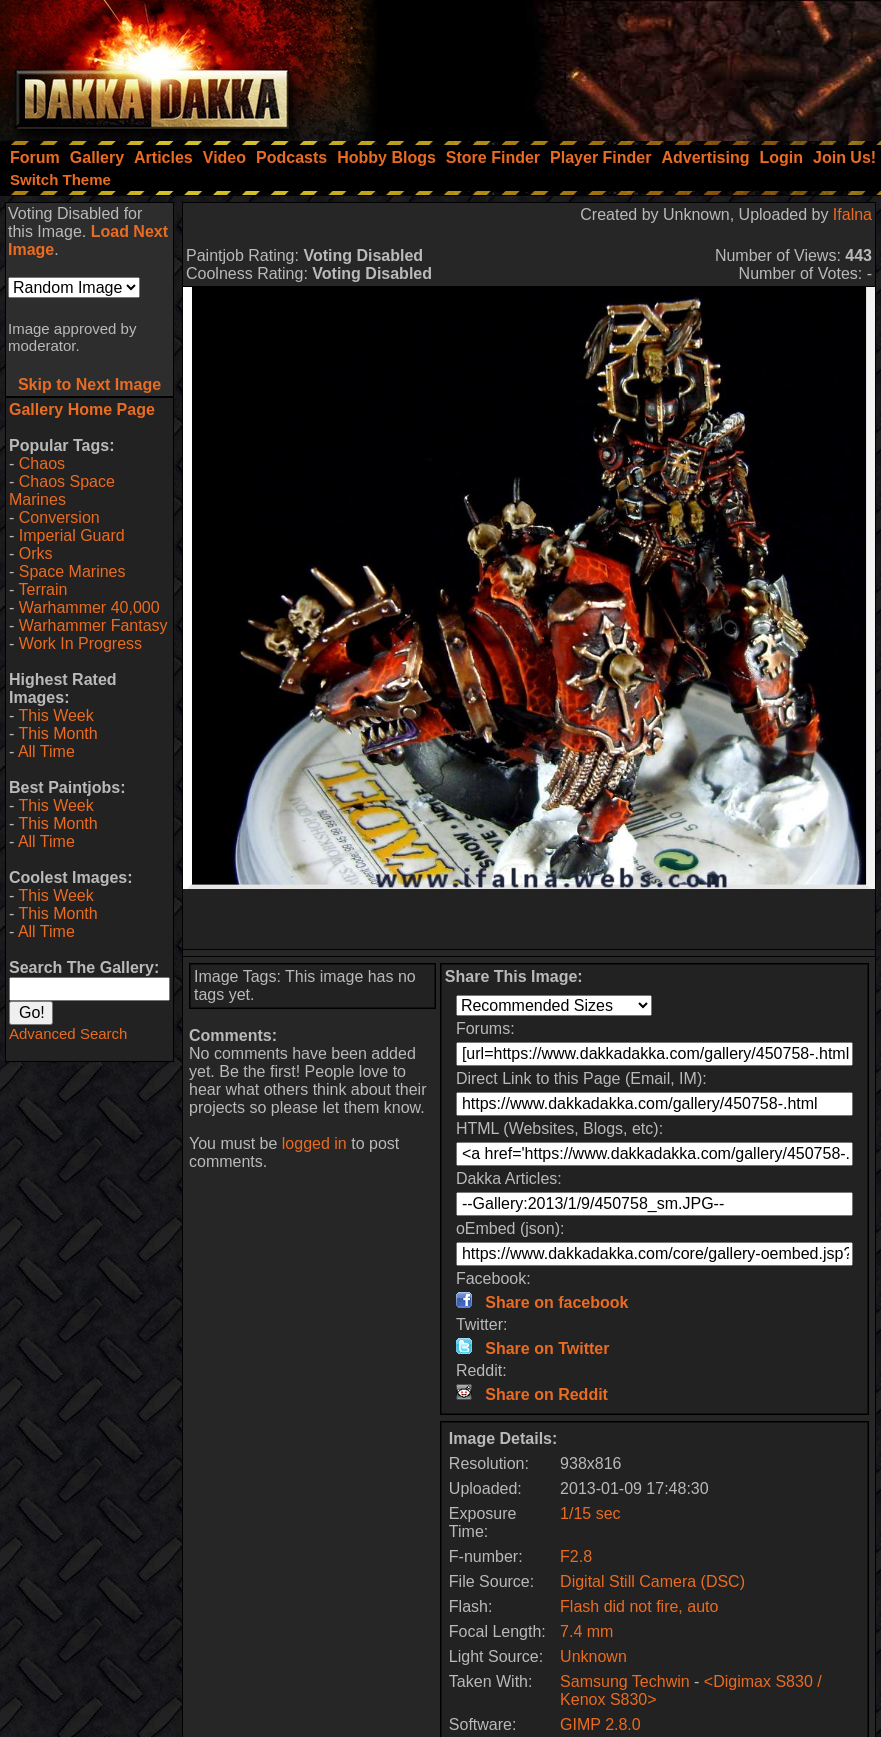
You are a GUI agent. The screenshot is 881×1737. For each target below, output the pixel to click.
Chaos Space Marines (62, 490)
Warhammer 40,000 (89, 607)
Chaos (42, 463)
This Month (57, 733)
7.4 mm (586, 1631)
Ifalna (852, 214)
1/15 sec (590, 1513)
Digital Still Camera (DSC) (652, 1581)
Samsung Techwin (625, 1681)
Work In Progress (80, 643)
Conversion (59, 517)
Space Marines (72, 571)
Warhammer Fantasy (93, 625)
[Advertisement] (612, 65)
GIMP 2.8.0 (600, 1724)
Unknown (593, 1656)
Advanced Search (68, 1033)
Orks (36, 553)
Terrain (42, 589)
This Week (55, 715)
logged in (314, 1143)
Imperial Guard (72, 535)
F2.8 (576, 1556)
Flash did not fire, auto (639, 1606)
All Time (46, 751)
